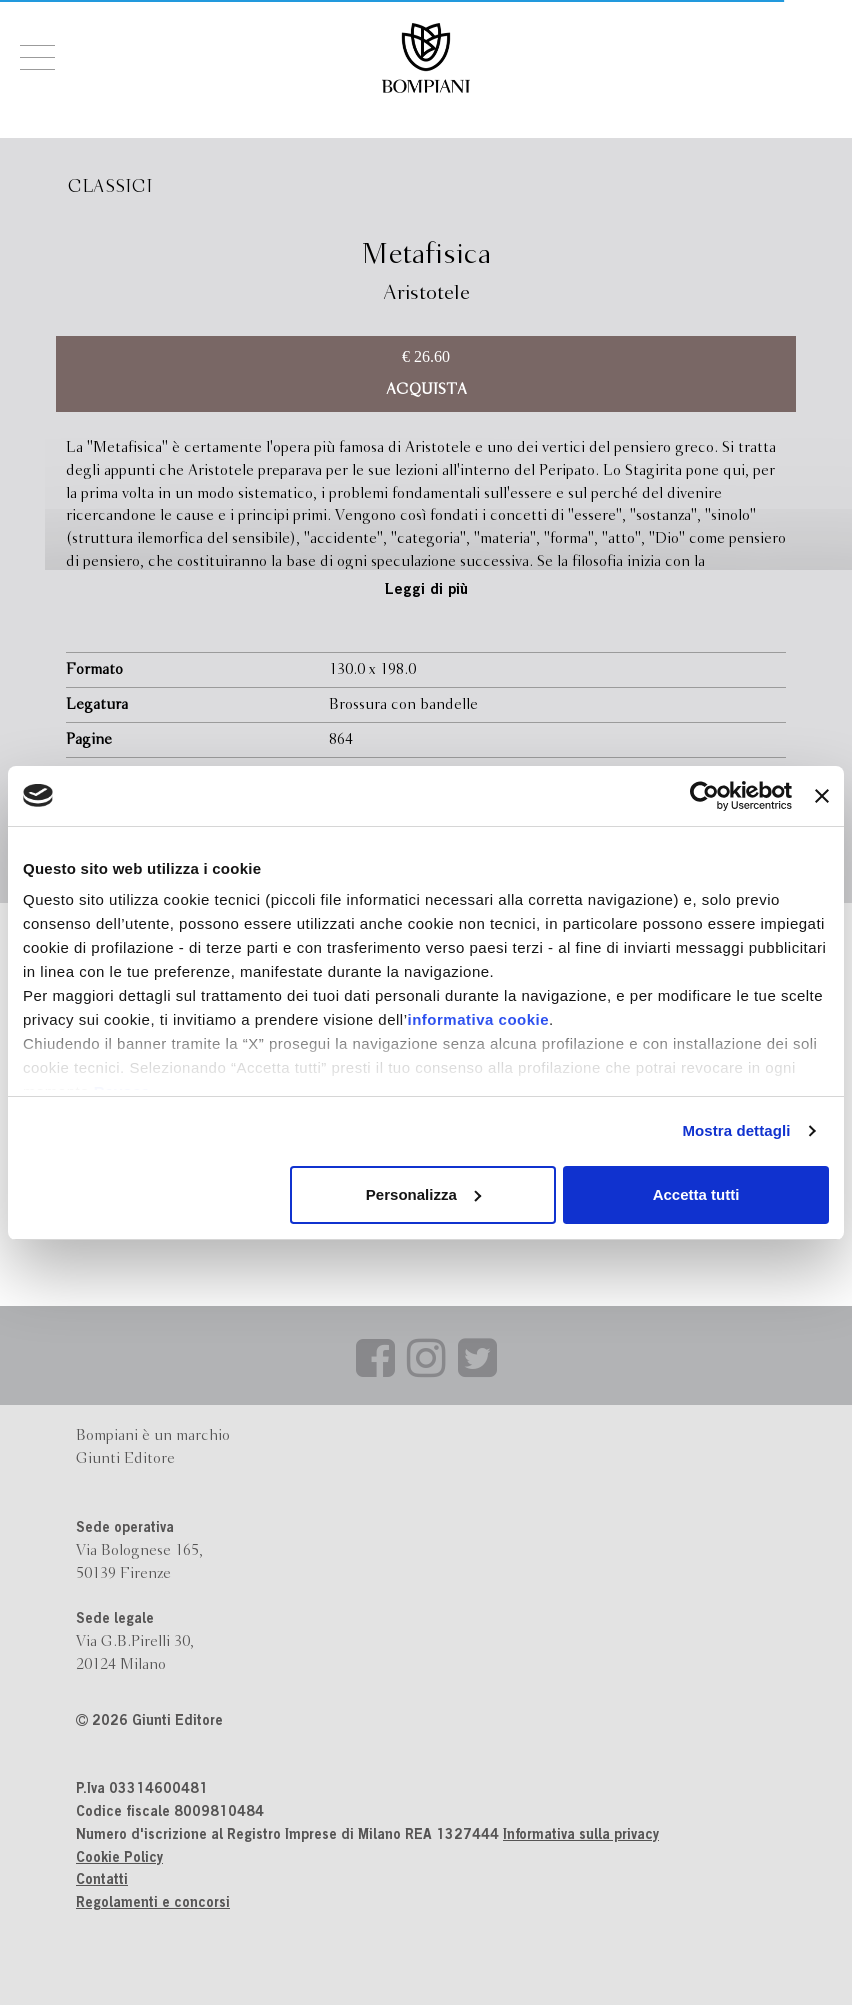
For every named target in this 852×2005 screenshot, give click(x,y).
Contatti (102, 1881)
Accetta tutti (696, 1194)
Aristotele (426, 293)
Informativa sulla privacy (581, 1836)
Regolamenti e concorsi (153, 1904)
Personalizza (423, 1194)
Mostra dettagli (736, 1130)
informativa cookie (479, 1019)
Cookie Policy (119, 1859)
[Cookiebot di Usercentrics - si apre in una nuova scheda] (704, 796)
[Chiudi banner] (822, 796)
